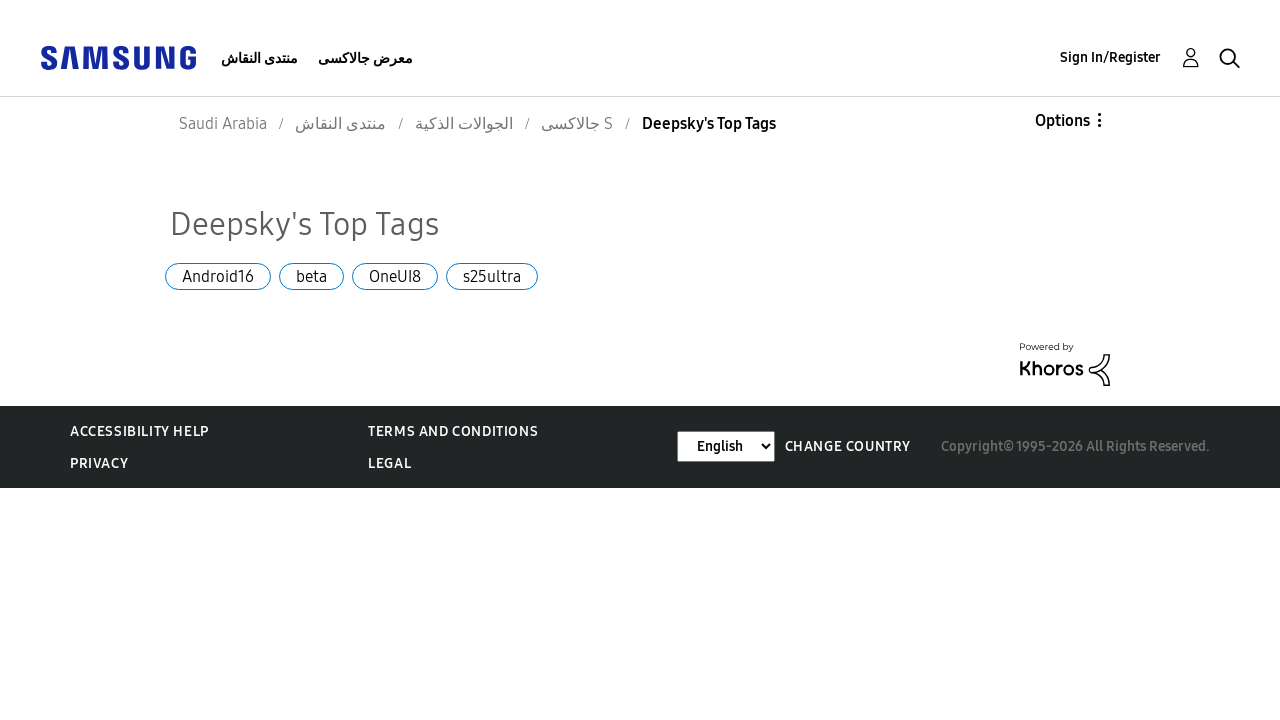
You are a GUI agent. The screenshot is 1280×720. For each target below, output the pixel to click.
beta (311, 276)
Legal (389, 463)
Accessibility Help (139, 431)
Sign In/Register (1110, 57)
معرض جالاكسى (365, 58)
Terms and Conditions (453, 431)
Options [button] (1062, 120)
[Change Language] (726, 446)
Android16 (218, 276)
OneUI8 (395, 276)
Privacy (99, 463)
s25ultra (492, 276)
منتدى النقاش (259, 58)
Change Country (848, 446)
